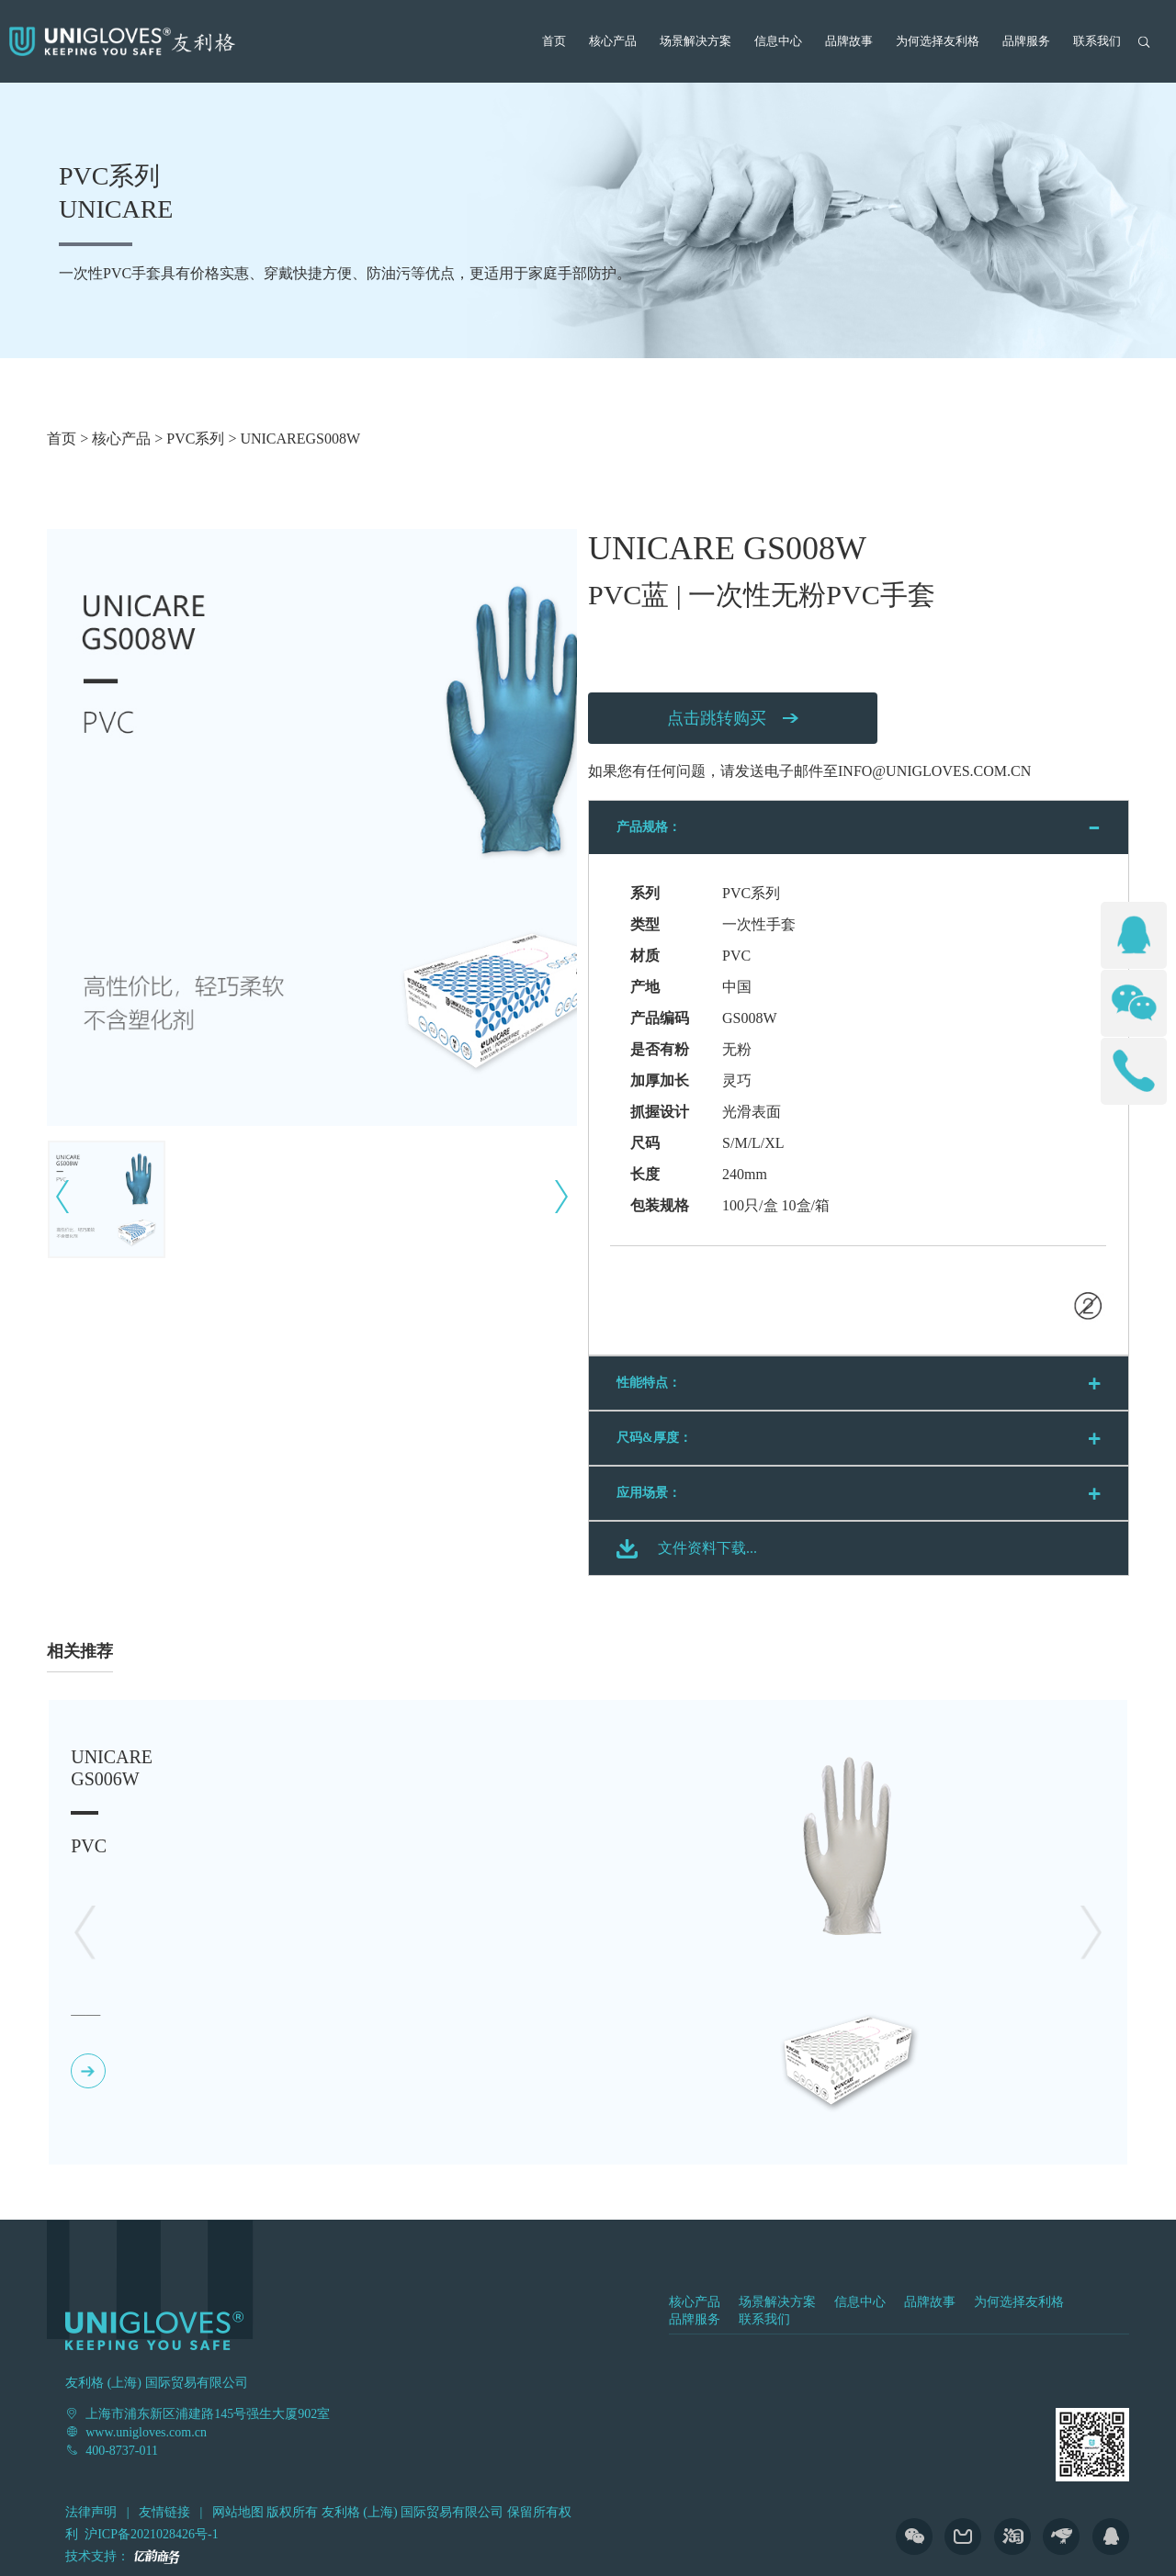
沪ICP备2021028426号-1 (151, 2534)
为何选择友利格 (937, 41)
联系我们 (1097, 41)
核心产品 (613, 41)
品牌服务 (1026, 41)
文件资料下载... (707, 1548)
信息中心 (778, 41)
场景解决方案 (695, 41)
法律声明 (91, 2512)
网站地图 (238, 2512)
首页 (554, 41)
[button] (1091, 1932)
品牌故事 (849, 41)
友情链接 (164, 2512)
